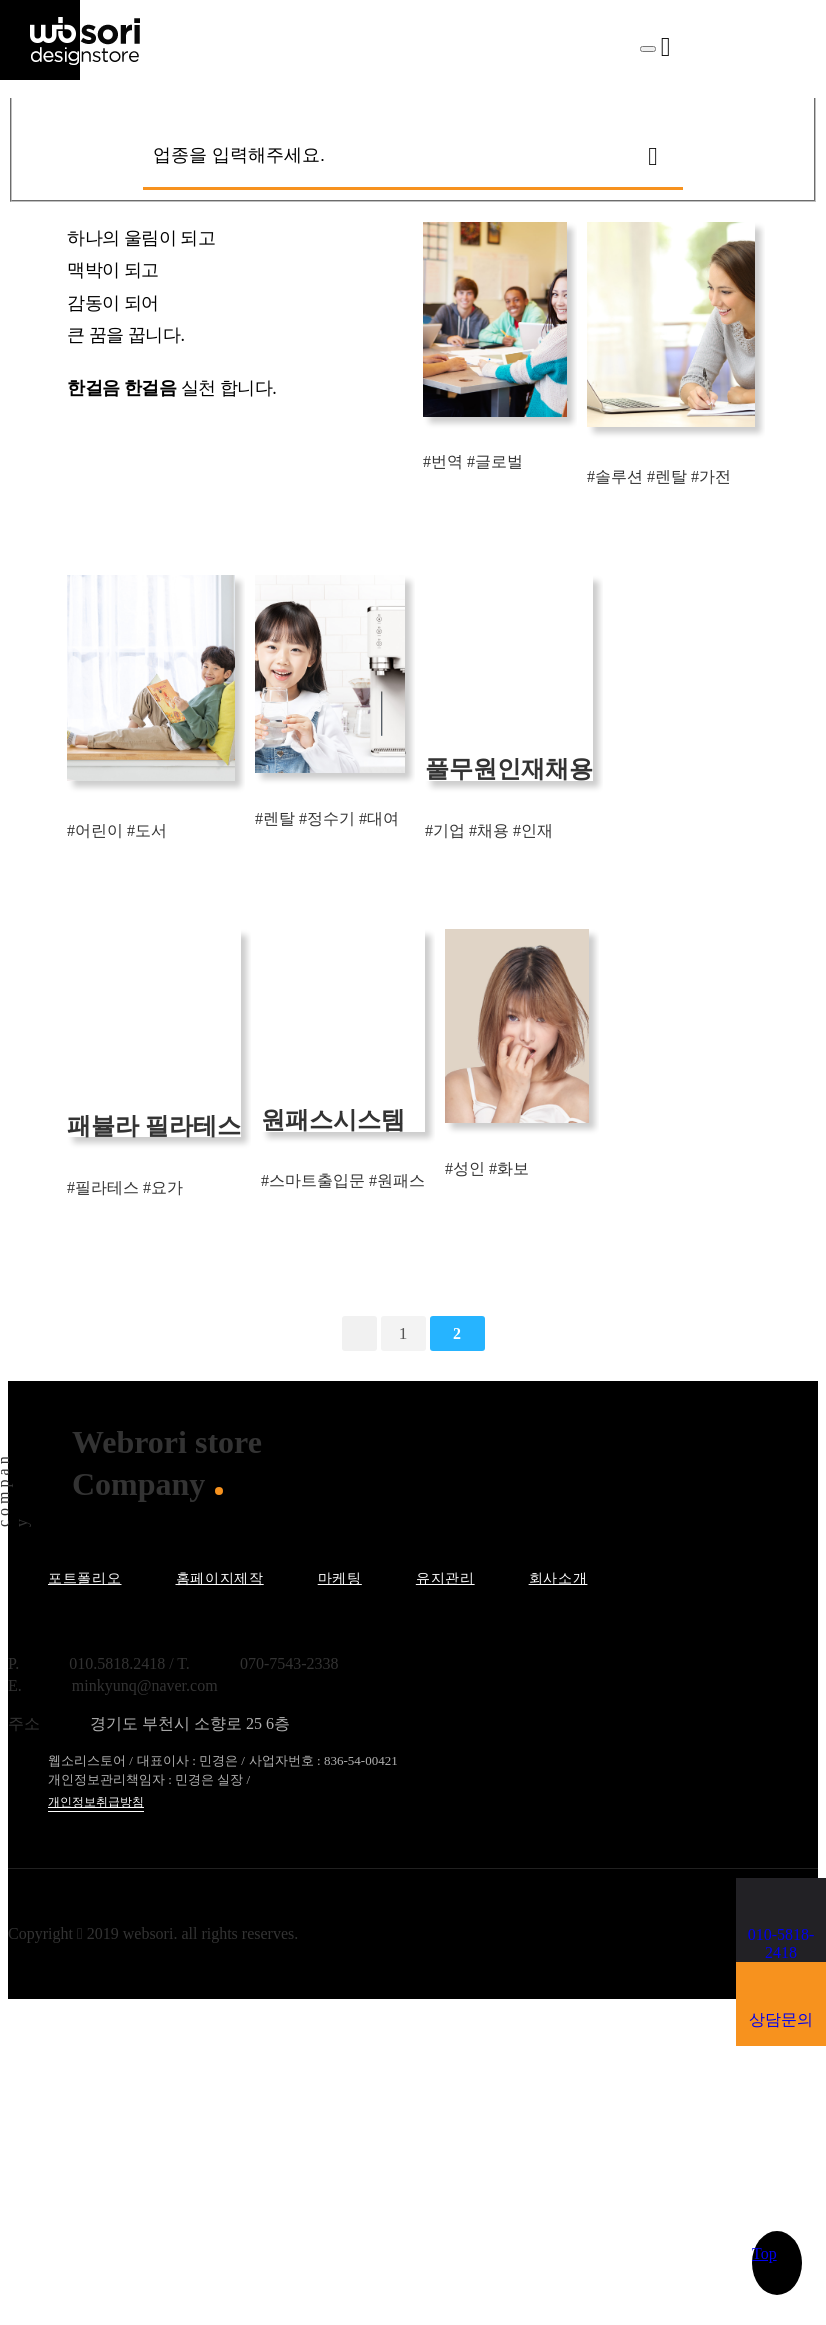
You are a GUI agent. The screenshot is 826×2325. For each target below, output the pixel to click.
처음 (359, 1333)
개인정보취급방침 (96, 1802)
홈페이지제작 (220, 1578)
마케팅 (340, 1578)
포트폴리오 (85, 1578)
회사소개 (558, 1578)
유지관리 (445, 1578)
